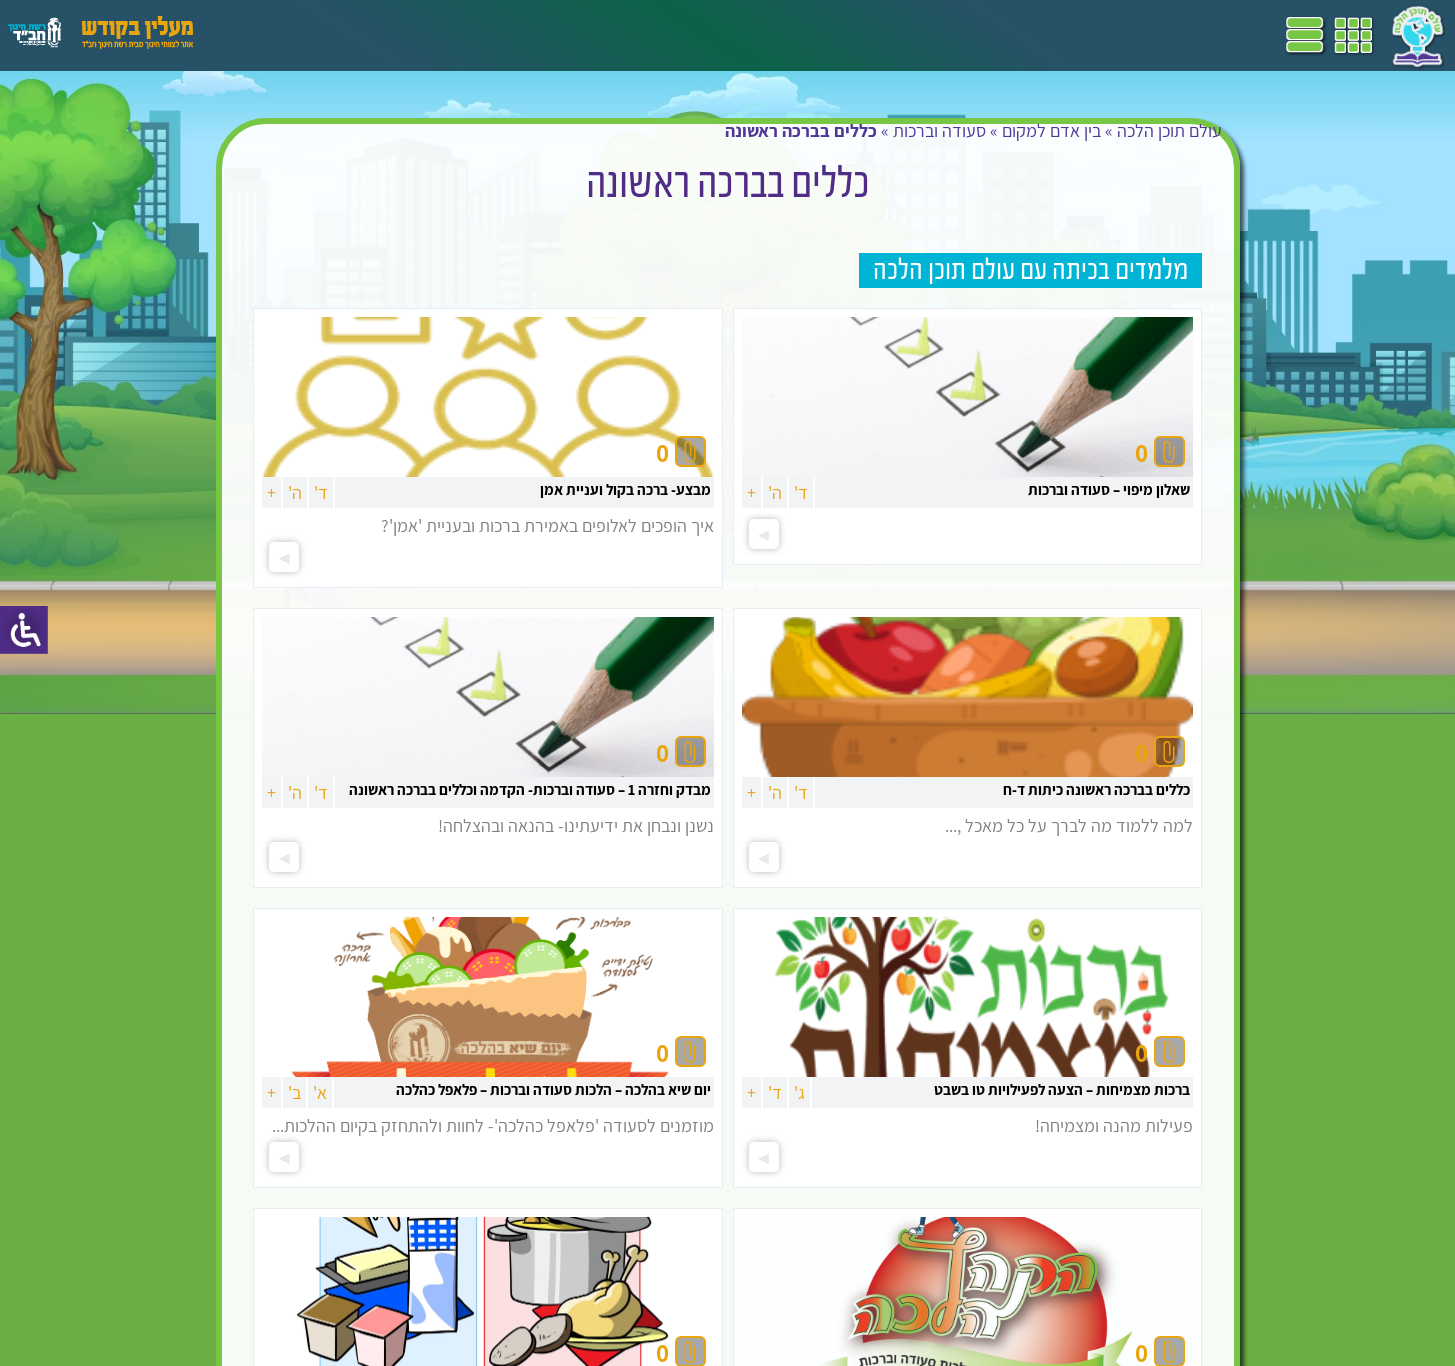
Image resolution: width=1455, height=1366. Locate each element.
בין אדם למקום (1051, 130)
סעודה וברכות (939, 130)
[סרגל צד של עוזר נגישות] (24, 630)
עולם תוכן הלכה (1169, 130)
